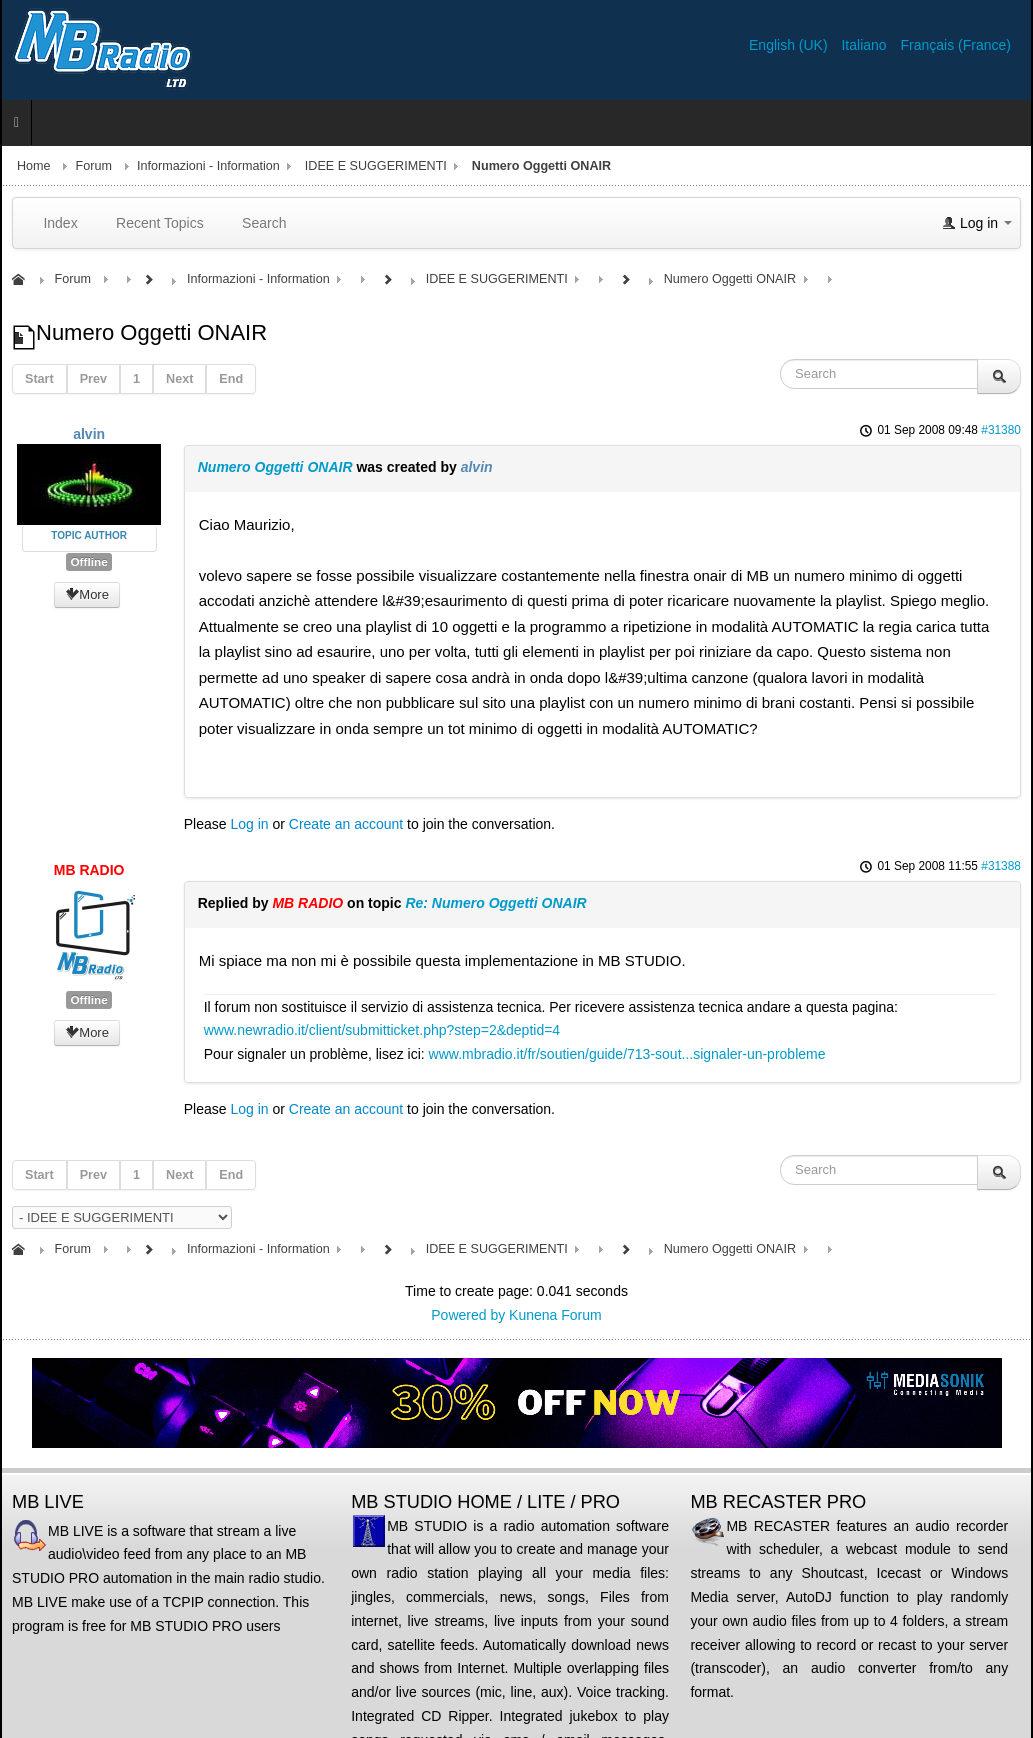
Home (34, 166)
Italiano (865, 45)
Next (179, 379)
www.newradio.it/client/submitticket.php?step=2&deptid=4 (382, 1030)
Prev (93, 379)
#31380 (1001, 430)
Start (39, 379)
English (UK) (790, 45)
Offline (88, 562)
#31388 (1001, 866)
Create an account (346, 824)
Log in (249, 824)
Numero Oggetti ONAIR (275, 467)
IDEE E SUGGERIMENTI (376, 166)
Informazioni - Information (208, 166)
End (231, 379)
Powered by (468, 1315)
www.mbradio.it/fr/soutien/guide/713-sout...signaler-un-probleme (627, 1054)
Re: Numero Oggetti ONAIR (495, 903)
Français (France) (956, 45)
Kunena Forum (555, 1315)
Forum (94, 166)
